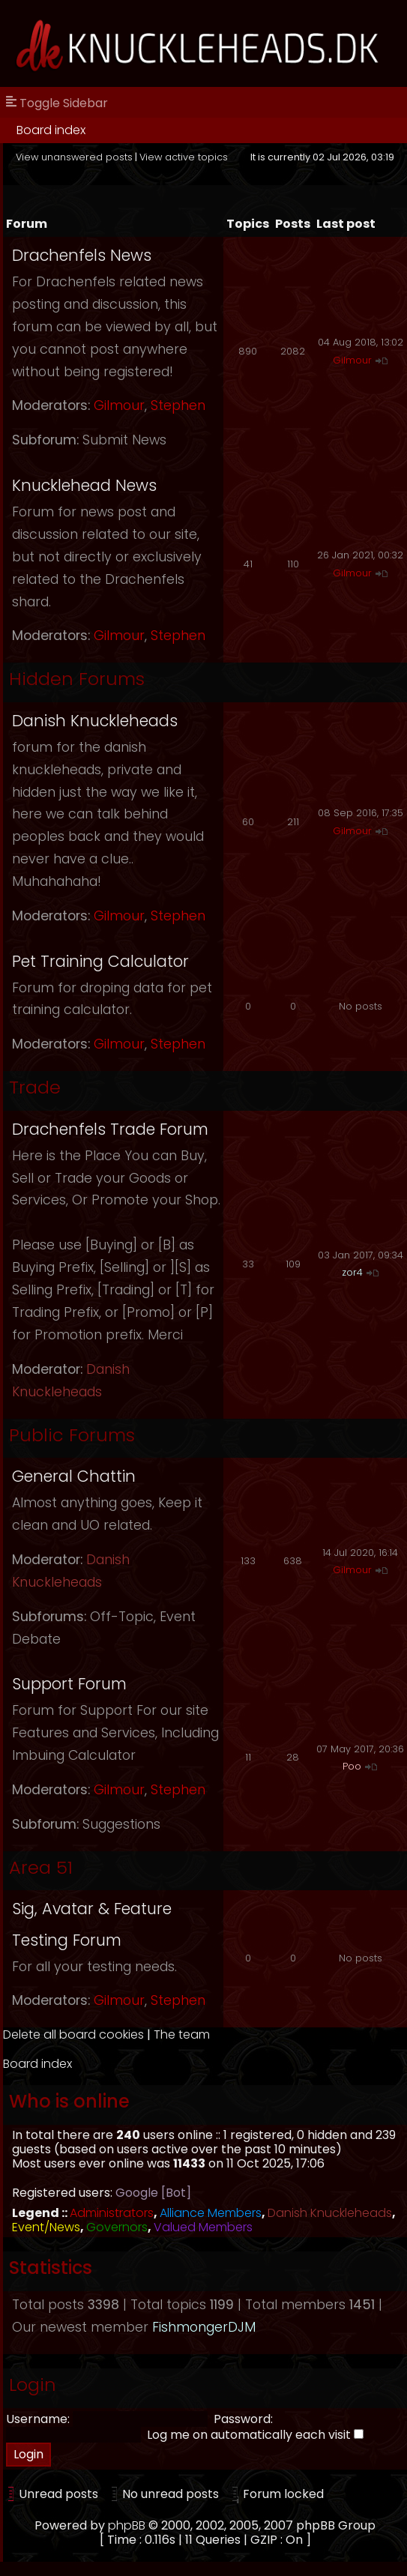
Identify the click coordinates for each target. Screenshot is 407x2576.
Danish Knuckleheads (95, 721)
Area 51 (41, 1867)
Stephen (178, 405)
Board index (50, 130)
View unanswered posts (74, 157)
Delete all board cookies (73, 2034)
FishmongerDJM (204, 2327)
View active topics (183, 157)
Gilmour (119, 405)
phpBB (126, 2525)
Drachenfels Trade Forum (110, 1129)
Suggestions (121, 1824)
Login (32, 2384)
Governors (117, 2227)
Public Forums (72, 1435)
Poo (352, 1766)
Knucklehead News (84, 485)
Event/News (46, 2227)
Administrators (112, 2212)
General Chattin (74, 1476)
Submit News (124, 440)
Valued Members (203, 2227)
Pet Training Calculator (100, 961)
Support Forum (69, 1684)
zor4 (352, 1272)
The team (182, 2034)
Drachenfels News (81, 255)
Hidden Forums (77, 678)
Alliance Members (211, 2212)
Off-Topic (122, 1617)
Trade (35, 1087)
